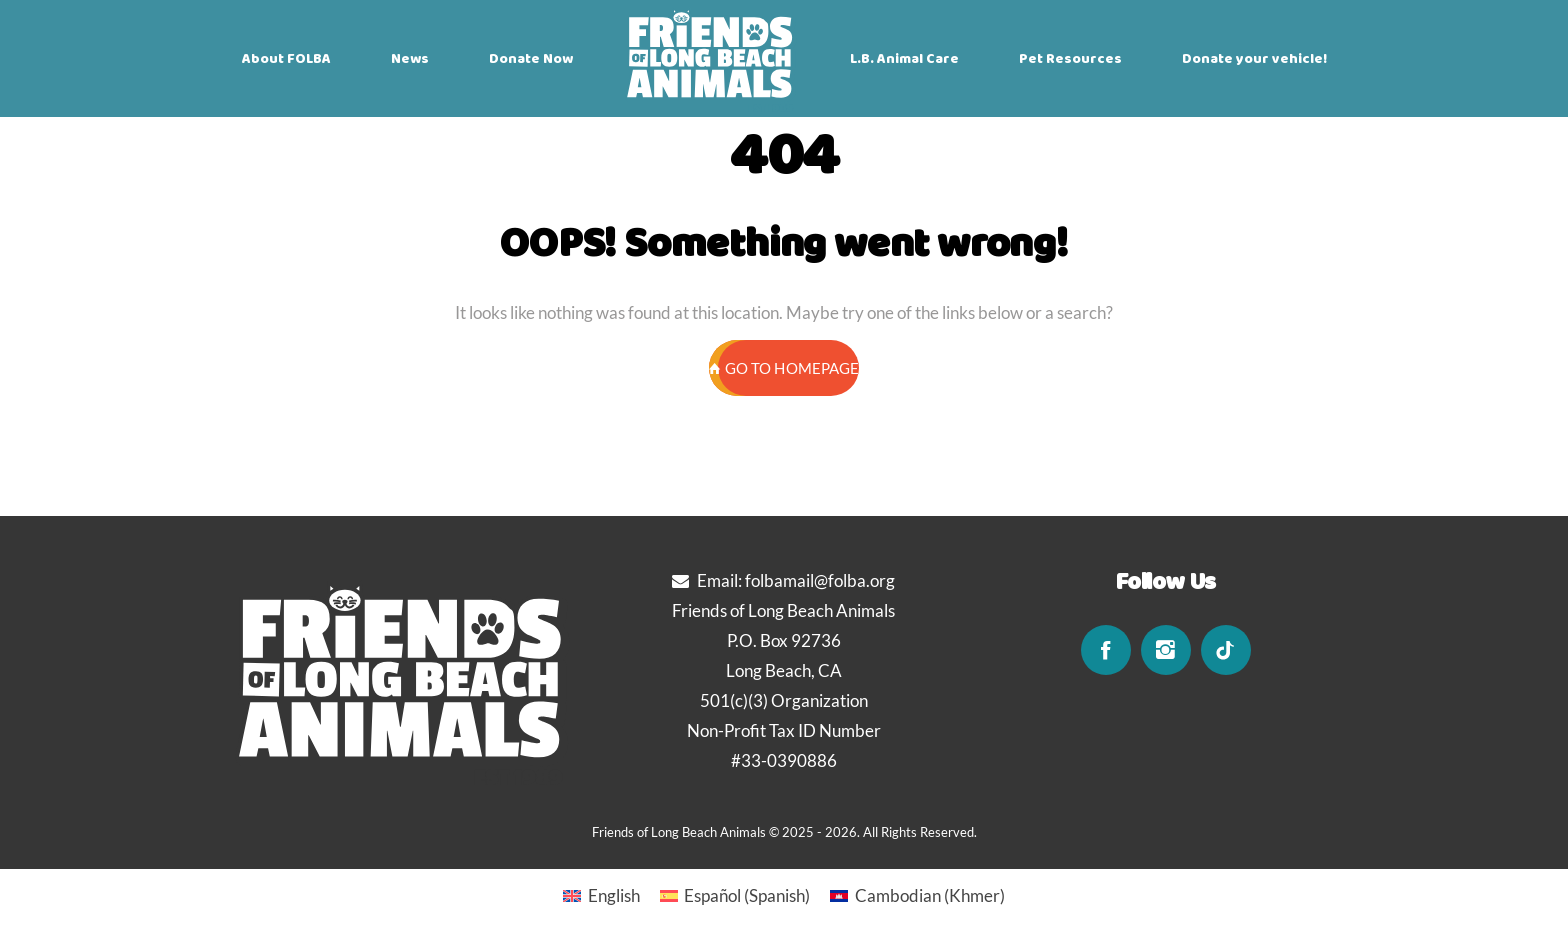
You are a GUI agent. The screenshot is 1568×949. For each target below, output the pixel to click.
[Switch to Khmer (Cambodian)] (917, 895)
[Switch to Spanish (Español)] (735, 895)
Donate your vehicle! (1254, 59)
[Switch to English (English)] (601, 895)
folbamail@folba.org (820, 580)
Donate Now (531, 59)
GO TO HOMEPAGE (784, 368)
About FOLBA (286, 59)
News (410, 59)
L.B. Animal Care (904, 59)
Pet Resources (1070, 59)
